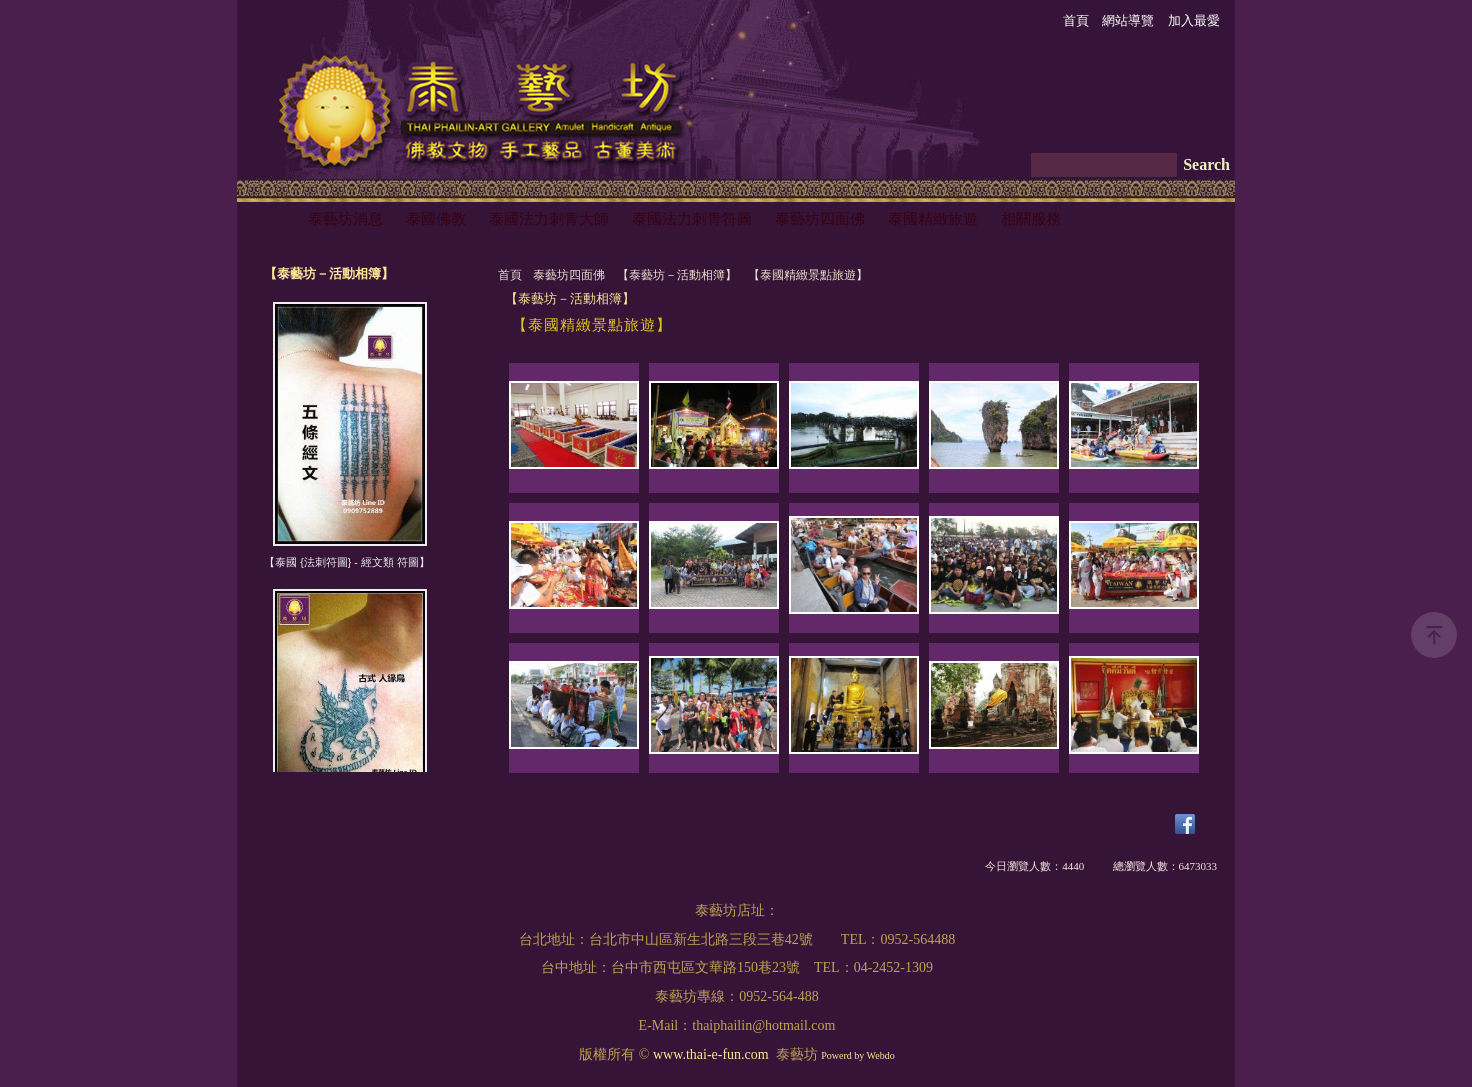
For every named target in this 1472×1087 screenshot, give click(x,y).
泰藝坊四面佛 (569, 275)
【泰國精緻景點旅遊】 (808, 275)
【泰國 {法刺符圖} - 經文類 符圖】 (346, 562)
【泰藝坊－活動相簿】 (677, 275)
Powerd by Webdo (857, 1055)
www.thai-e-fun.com (711, 1054)
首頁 (510, 275)
